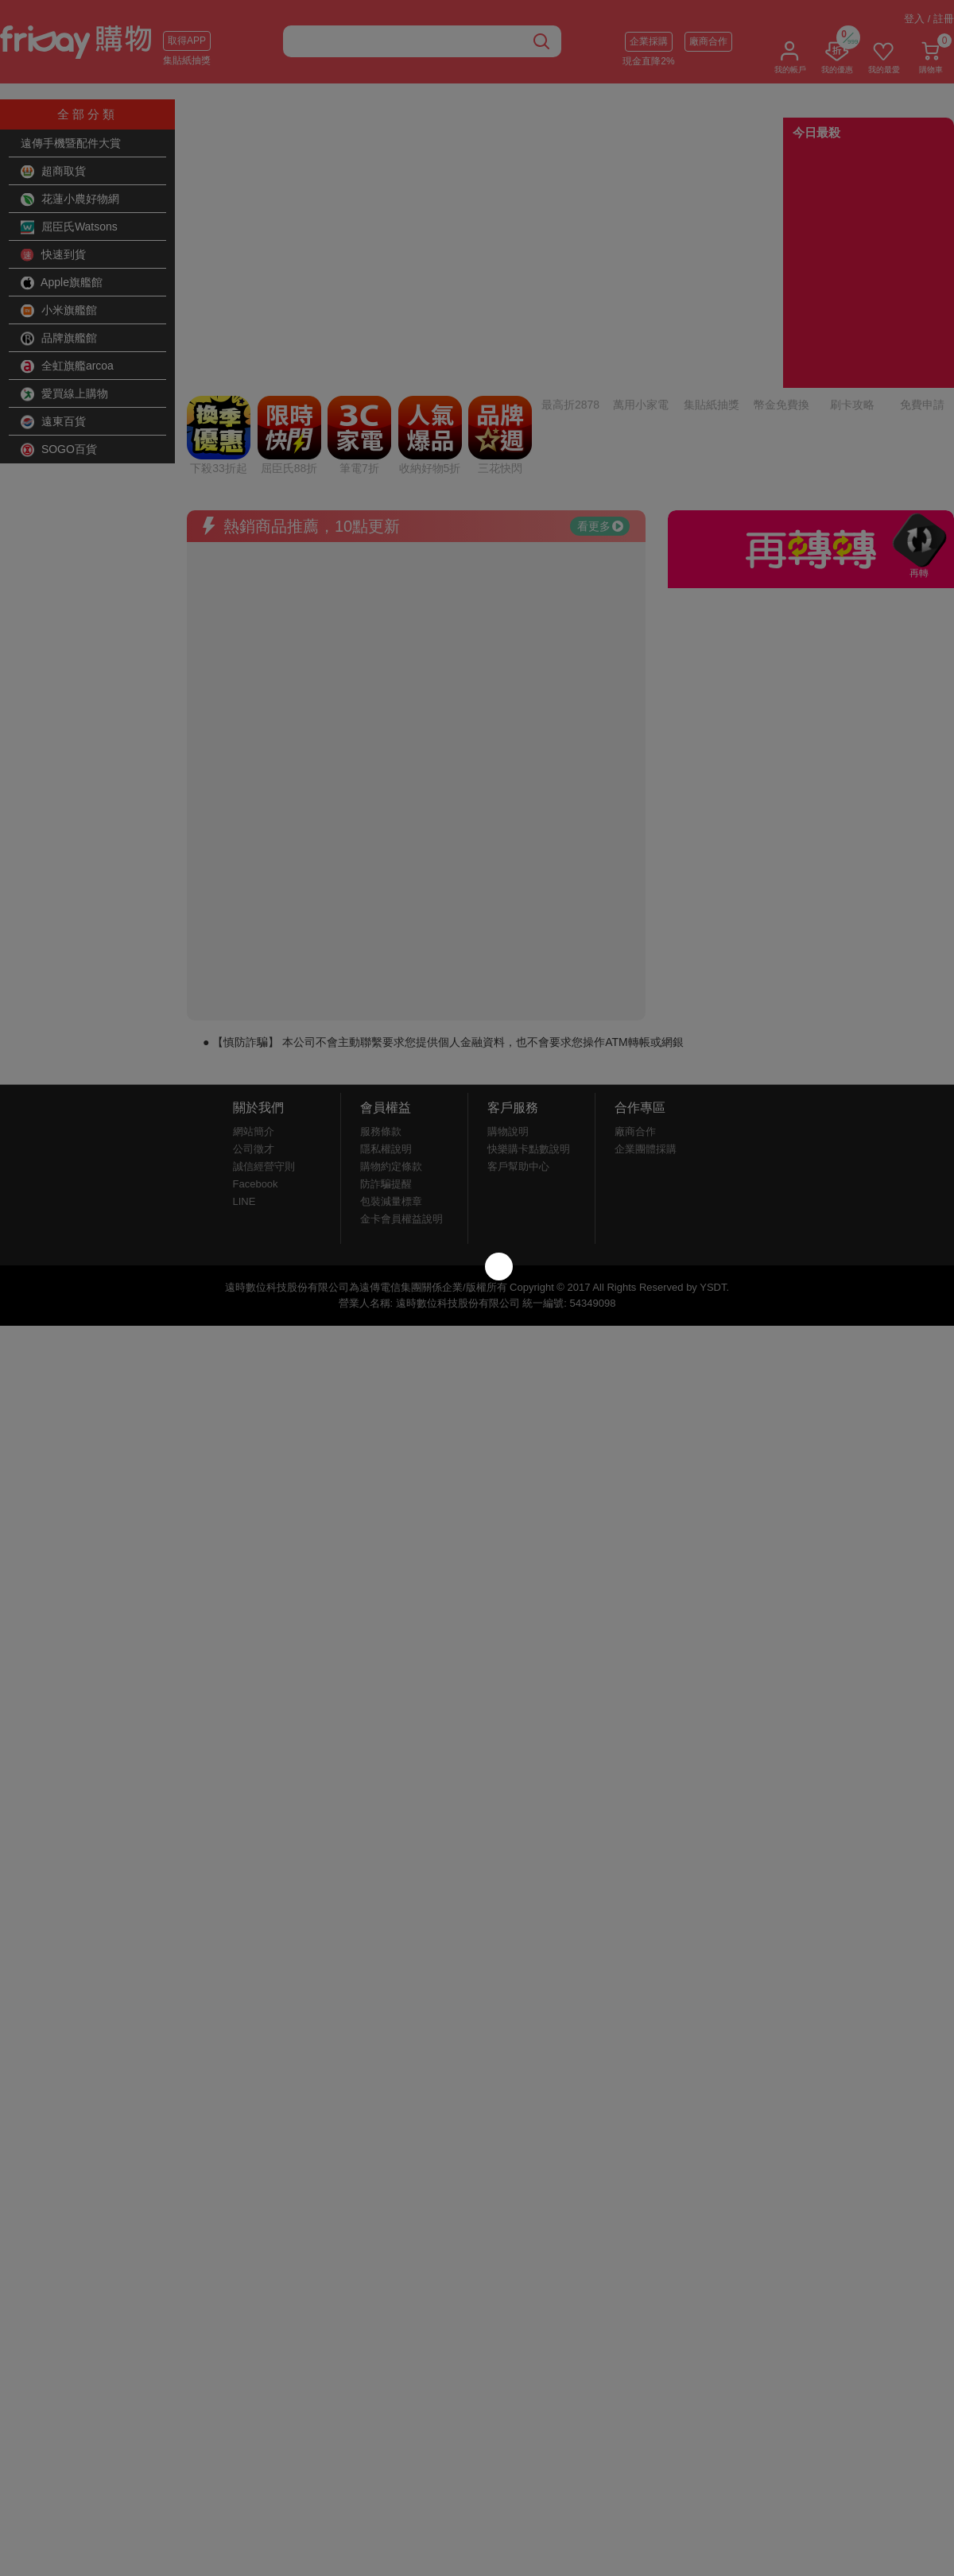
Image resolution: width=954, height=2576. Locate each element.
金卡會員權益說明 (401, 1086)
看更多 (600, 393)
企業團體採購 (646, 1016)
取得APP (187, 40)
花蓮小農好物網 (70, 199)
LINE (244, 1069)
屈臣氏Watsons (69, 227)
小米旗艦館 (59, 311)
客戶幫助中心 (518, 1034)
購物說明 (508, 999)
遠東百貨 (53, 422)
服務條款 (380, 999)
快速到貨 (53, 255)
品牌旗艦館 (59, 338)
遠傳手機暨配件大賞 (71, 143)
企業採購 (649, 41)
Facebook (255, 1051)
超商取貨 (53, 172)
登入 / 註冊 (929, 19)
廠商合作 (708, 41)
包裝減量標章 (391, 1069)
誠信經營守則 (264, 1034)
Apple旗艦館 (62, 283)
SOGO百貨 (59, 450)
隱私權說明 (386, 1016)
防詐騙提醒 (386, 1051)
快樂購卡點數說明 (528, 1016)
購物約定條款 (391, 1034)
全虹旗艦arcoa (67, 366)
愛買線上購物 (64, 394)
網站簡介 (253, 999)
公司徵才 (253, 1016)
